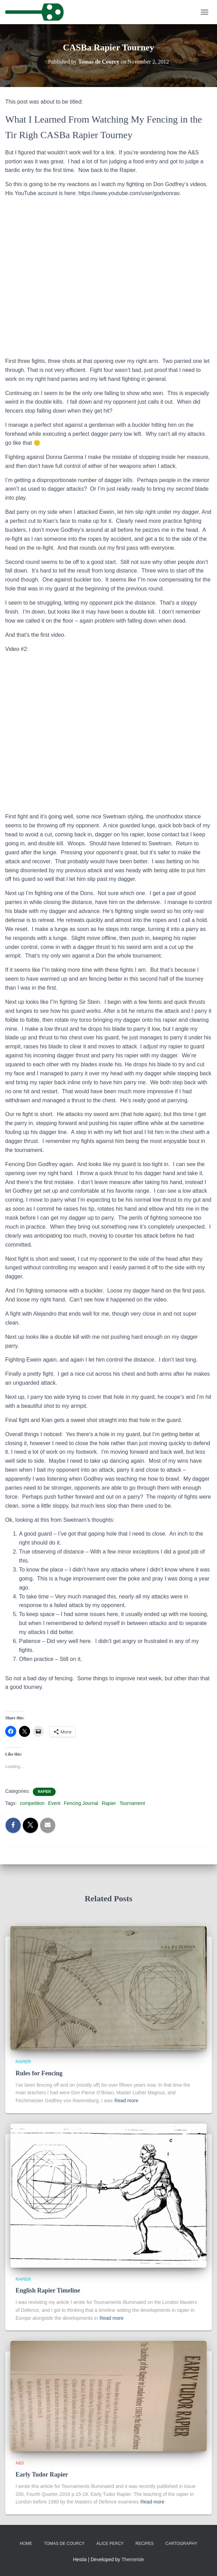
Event (54, 1803)
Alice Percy (110, 2543)
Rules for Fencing (39, 2073)
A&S (20, 2463)
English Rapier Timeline (48, 2290)
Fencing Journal (81, 1803)
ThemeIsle (133, 2559)
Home (26, 2543)
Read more (126, 2100)
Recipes (144, 2543)
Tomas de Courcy (64, 2543)
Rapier (44, 1792)
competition (32, 1803)
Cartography (181, 2543)
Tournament (132, 1803)
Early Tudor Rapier (42, 2474)
